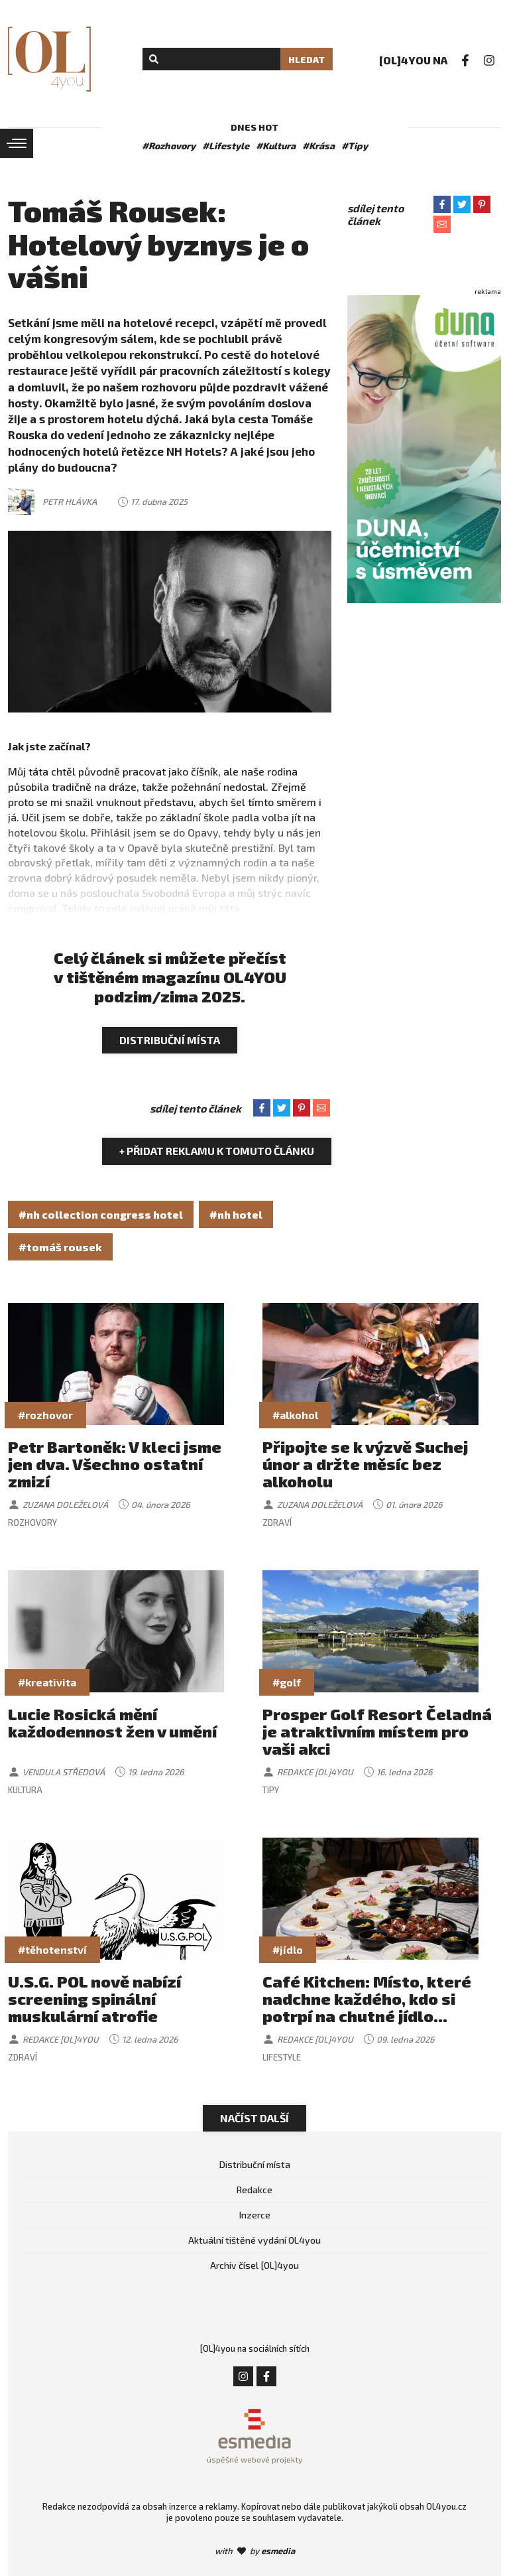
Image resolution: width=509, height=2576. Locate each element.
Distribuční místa (169, 1040)
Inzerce (254, 2214)
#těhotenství (52, 1949)
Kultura (25, 1790)
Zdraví (277, 1522)
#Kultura (276, 145)
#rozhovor (45, 1414)
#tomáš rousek (60, 1247)
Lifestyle (281, 2057)
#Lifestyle (225, 145)
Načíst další (254, 2118)
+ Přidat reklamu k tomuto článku (216, 1150)
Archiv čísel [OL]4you (254, 2265)
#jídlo (287, 1949)
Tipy (270, 1790)
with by (255, 2550)
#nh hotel (235, 1214)
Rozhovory (32, 1522)
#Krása (318, 145)
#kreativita (47, 1682)
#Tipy (354, 145)
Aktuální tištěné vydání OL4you (254, 2240)
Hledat (306, 59)
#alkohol (295, 1414)
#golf (286, 1682)
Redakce (254, 2189)
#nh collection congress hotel (101, 1214)
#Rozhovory (169, 145)
